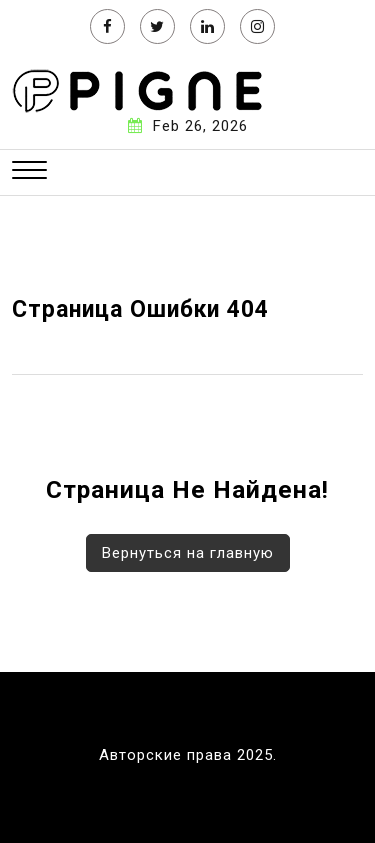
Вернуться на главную (188, 553)
